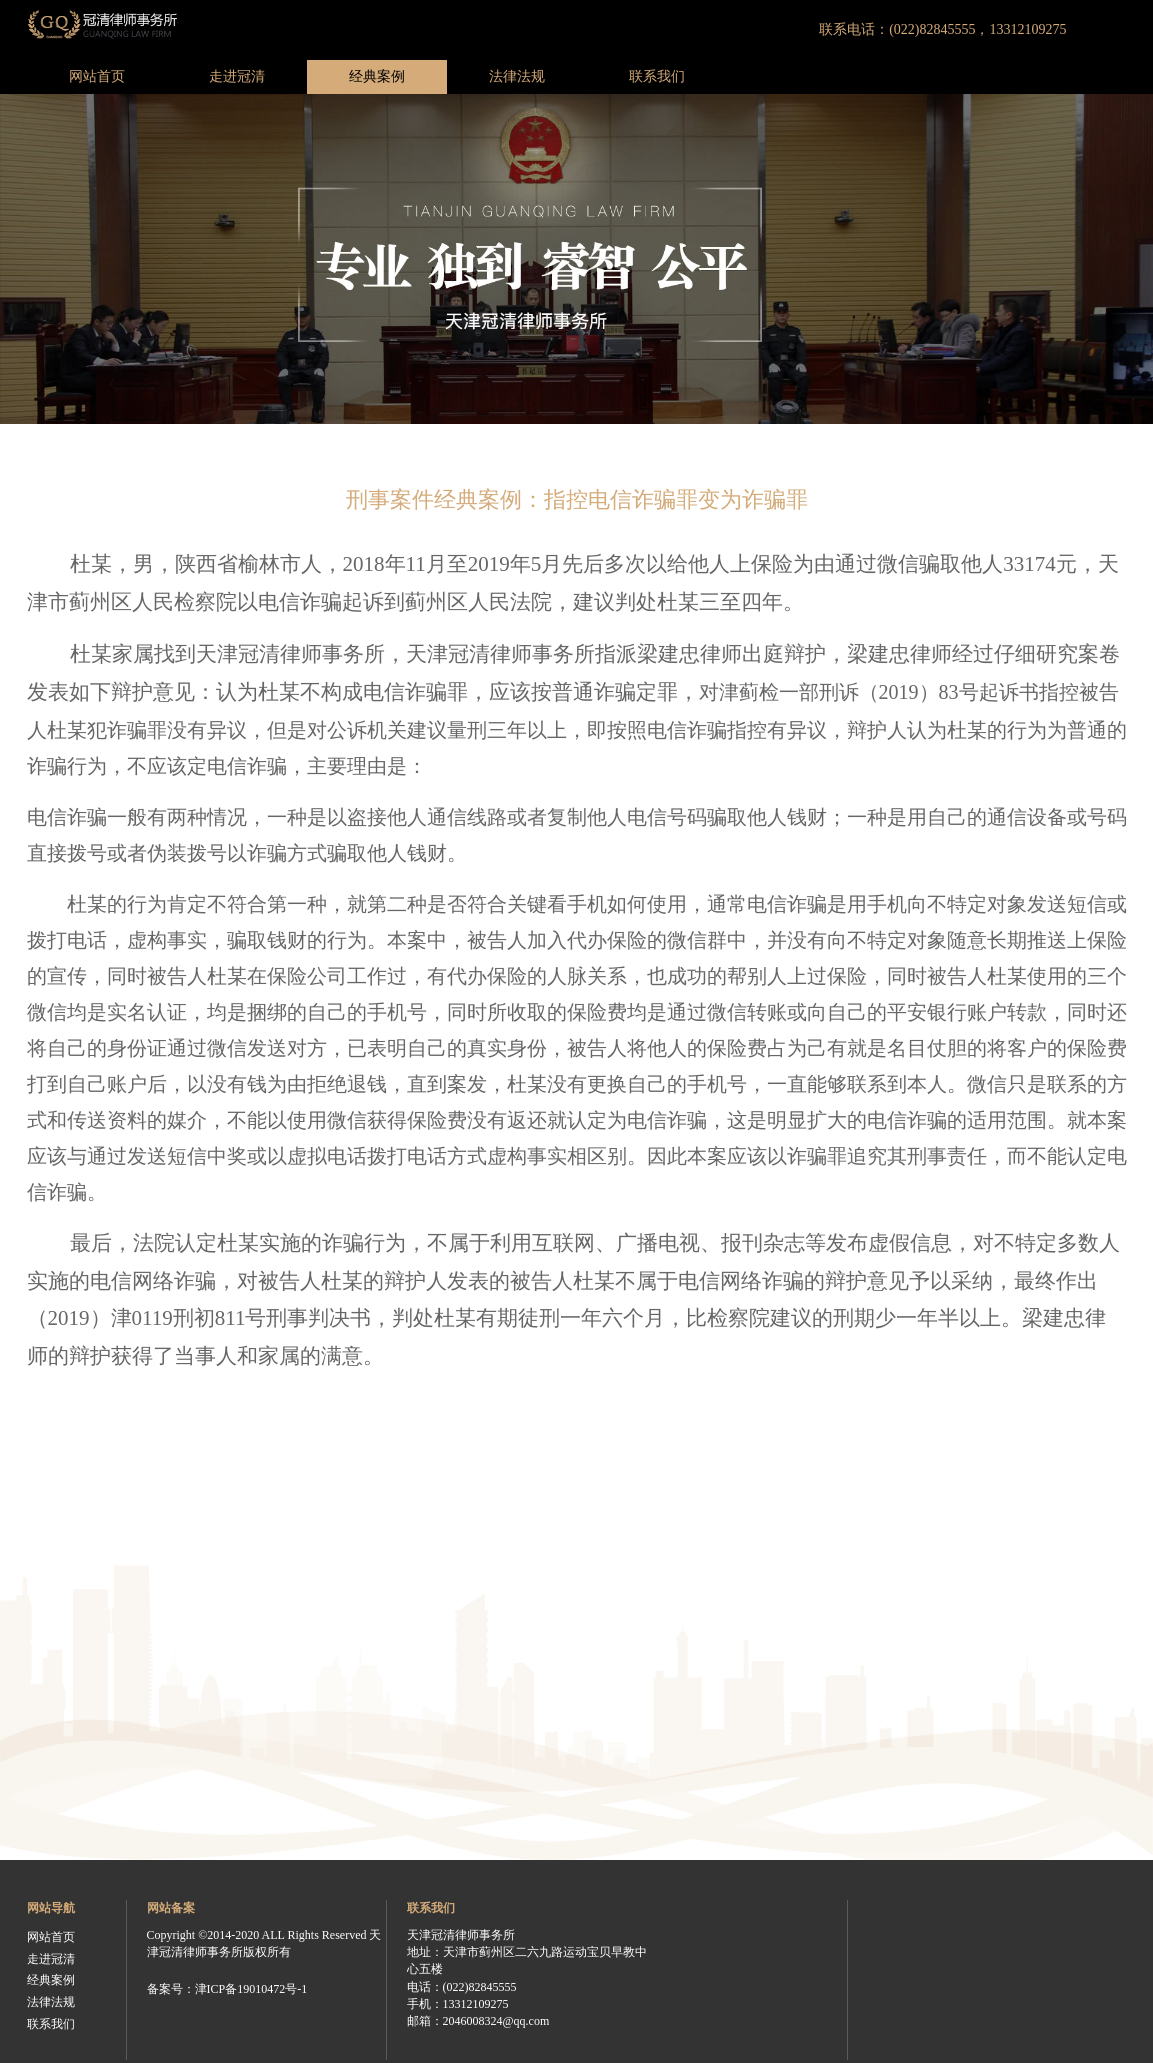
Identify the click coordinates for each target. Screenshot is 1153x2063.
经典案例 (377, 76)
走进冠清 (237, 76)
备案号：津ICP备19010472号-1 (227, 1989)
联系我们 (657, 76)
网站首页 (97, 76)
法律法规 (517, 76)
